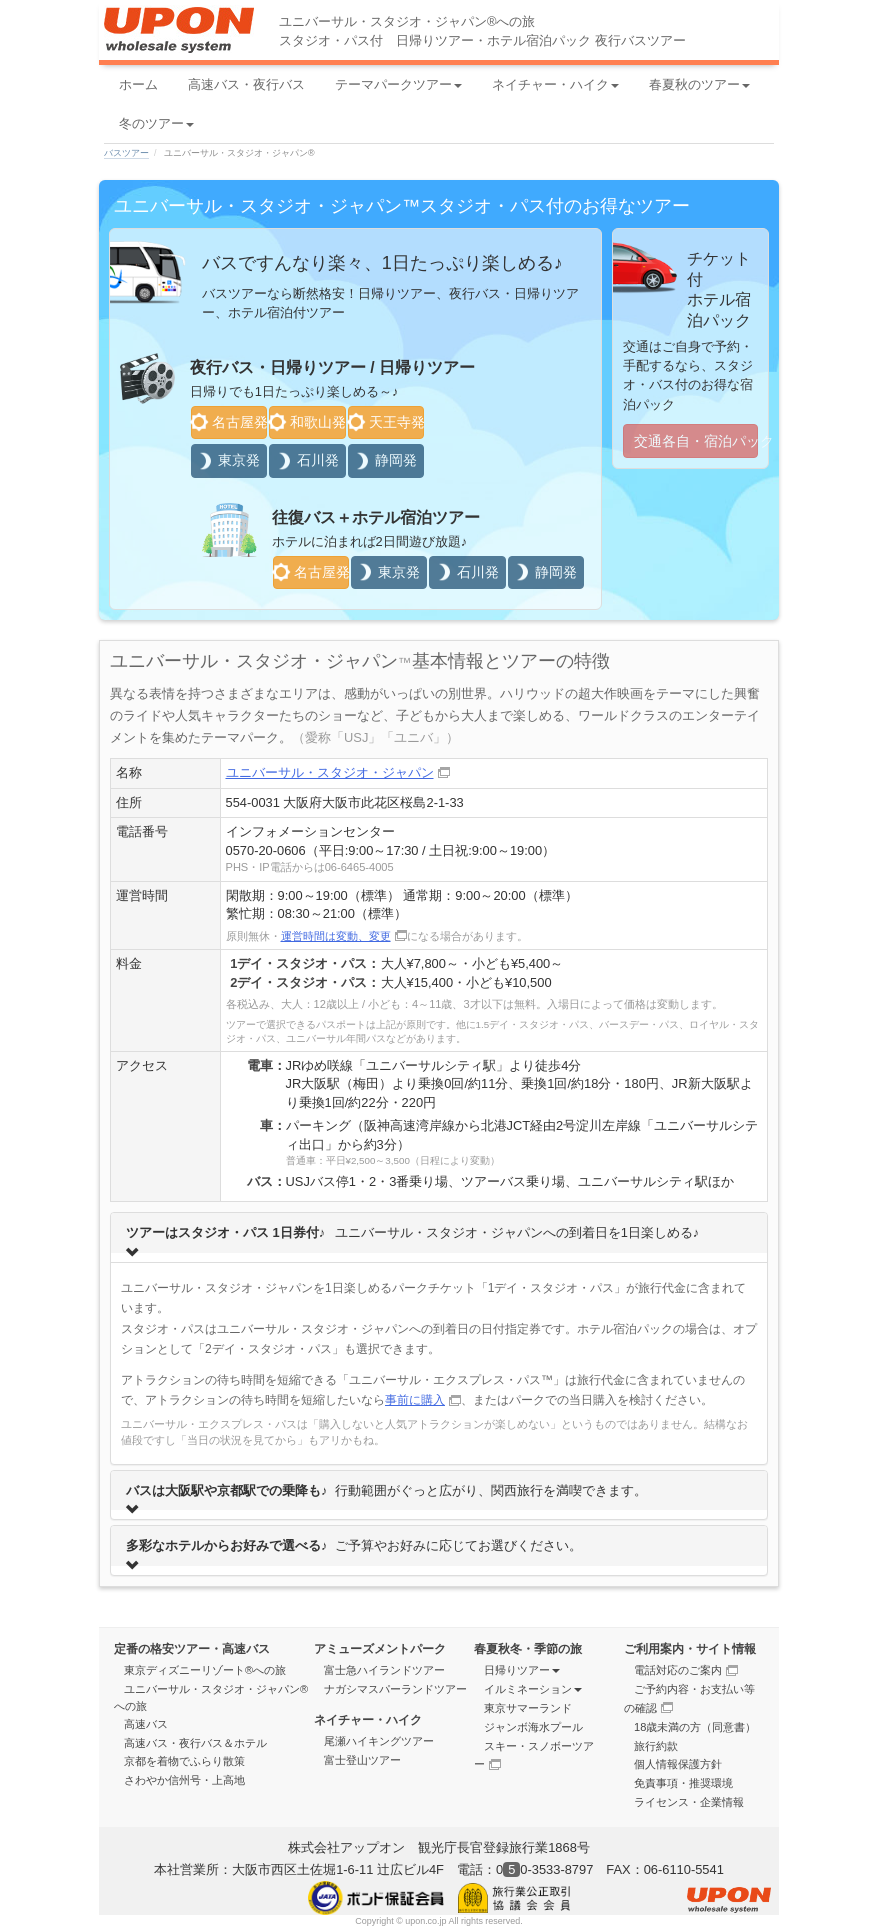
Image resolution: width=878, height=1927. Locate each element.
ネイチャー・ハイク (555, 84)
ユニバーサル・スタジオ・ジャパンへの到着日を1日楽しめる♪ (412, 1237)
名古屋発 (229, 422)
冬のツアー (156, 123)
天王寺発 (386, 422)
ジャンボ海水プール (533, 1727)
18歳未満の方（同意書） (695, 1727)
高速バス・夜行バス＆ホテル (195, 1743)
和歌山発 (307, 422)
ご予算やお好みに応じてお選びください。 (354, 1550)
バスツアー (126, 153)
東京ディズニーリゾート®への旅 (205, 1670)
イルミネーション (533, 1689)
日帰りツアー (522, 1670)
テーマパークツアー (398, 84)
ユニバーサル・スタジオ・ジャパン (338, 772)
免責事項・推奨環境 (683, 1783)
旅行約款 (656, 1746)
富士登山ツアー (362, 1760)
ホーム (138, 84)
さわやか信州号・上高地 (184, 1780)
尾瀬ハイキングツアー (379, 1741)
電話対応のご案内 (686, 1670)
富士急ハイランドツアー (384, 1670)
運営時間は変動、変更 (344, 936)
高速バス (146, 1724)
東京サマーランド (528, 1708)
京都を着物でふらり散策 (184, 1761)
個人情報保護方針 (678, 1764)
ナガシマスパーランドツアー (395, 1689)
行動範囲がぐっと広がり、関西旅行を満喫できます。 (386, 1495)
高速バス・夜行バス (246, 84)
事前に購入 (423, 1400)
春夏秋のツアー (699, 84)
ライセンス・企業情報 (689, 1802)
